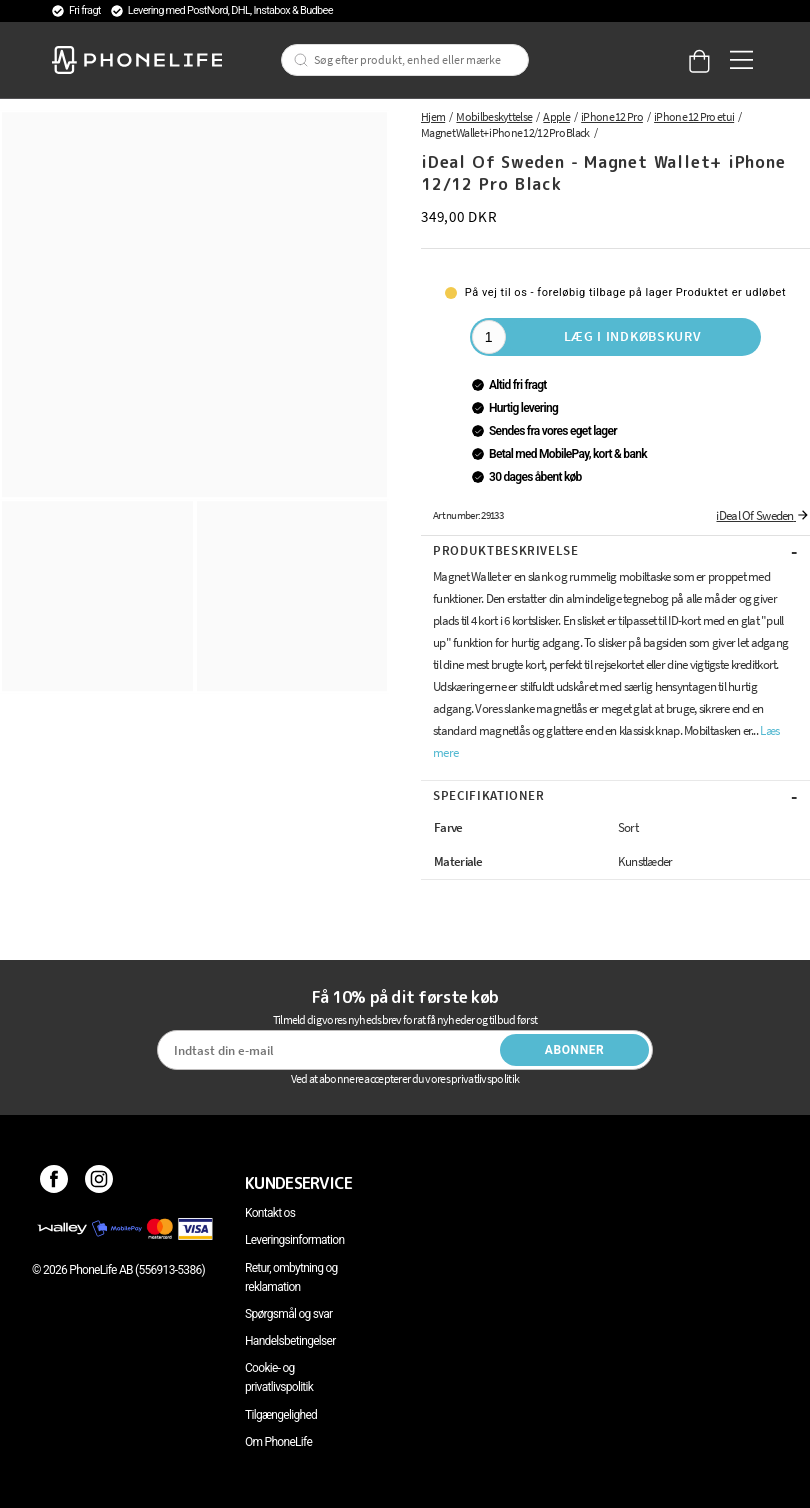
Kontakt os (270, 1213)
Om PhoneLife (278, 1442)
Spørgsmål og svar (288, 1314)
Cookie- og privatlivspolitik (279, 1377)
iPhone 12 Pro (612, 116)
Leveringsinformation (294, 1240)
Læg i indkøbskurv (633, 336)
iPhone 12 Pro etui (694, 116)
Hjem (433, 116)
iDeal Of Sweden (763, 515)
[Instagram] (99, 1183)
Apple (556, 116)
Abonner (575, 1050)
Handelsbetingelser (290, 1341)
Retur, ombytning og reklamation (291, 1277)
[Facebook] (54, 1183)
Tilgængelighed (281, 1415)
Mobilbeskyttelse (494, 116)
